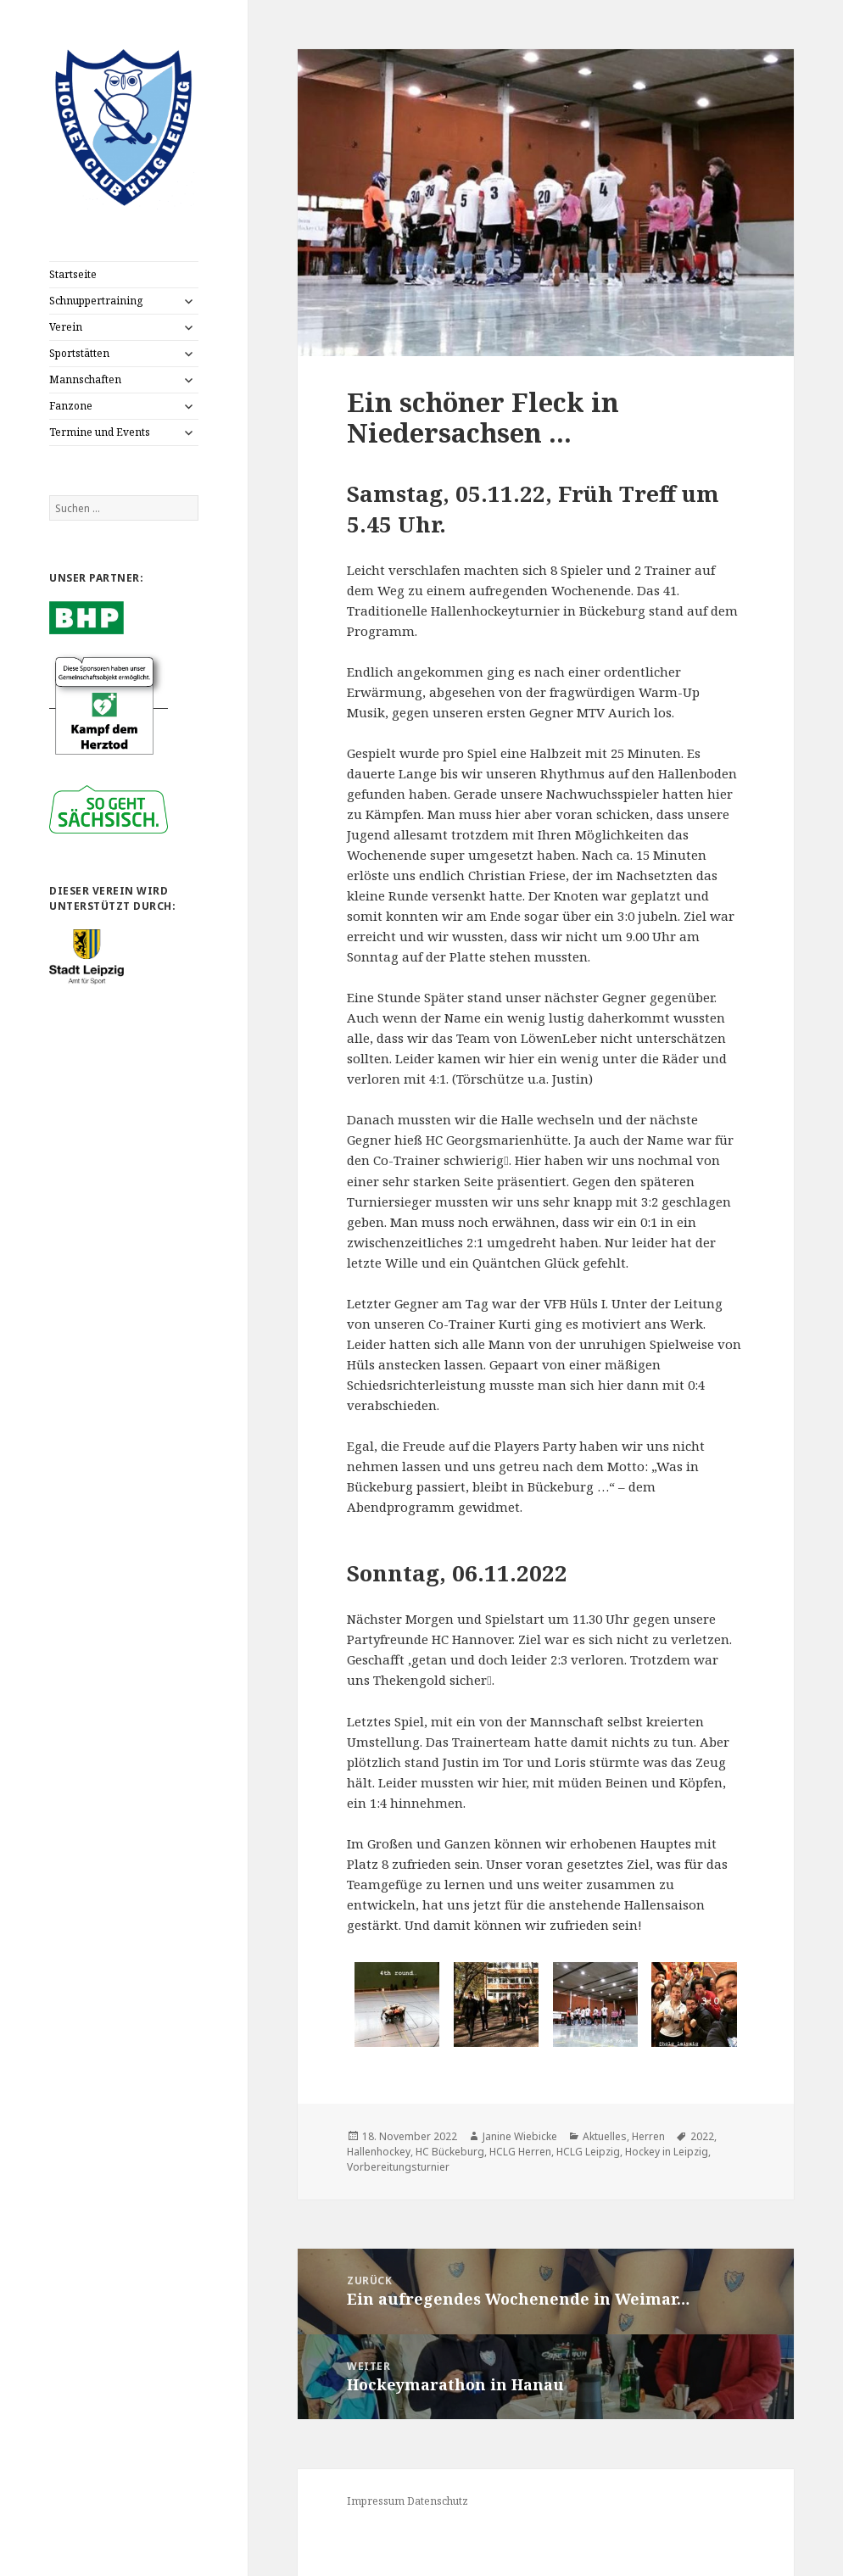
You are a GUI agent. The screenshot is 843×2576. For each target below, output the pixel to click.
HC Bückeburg (450, 2151)
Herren (648, 2136)
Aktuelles (605, 2136)
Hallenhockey (378, 2151)
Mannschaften (85, 379)
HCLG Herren (520, 2151)
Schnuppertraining (95, 300)
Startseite (73, 274)
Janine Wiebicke (520, 2136)
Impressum (376, 2501)
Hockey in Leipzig (666, 2151)
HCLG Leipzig (588, 2151)
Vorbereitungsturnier (398, 2167)
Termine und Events (99, 432)
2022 (702, 2136)
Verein (65, 327)
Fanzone (70, 406)
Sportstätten (79, 353)
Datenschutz (437, 2501)
